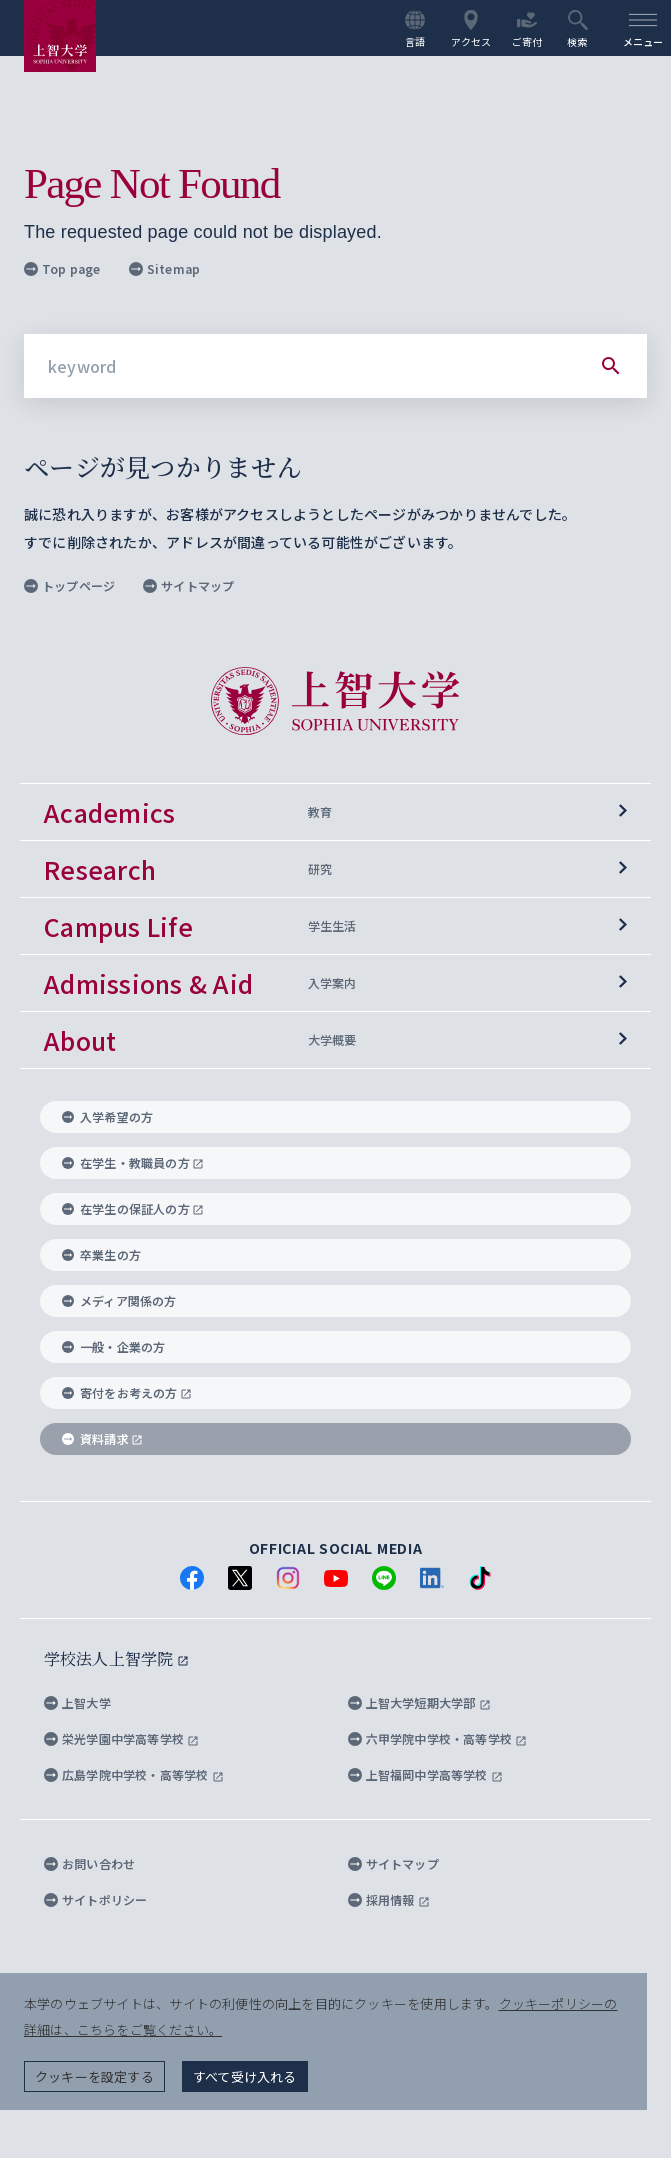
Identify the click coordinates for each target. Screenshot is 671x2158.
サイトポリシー (95, 1899)
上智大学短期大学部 (419, 1702)
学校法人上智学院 (116, 1658)
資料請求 (102, 1438)
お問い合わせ (89, 1863)
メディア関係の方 (119, 1300)
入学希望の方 (107, 1116)
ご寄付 (527, 29)
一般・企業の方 (113, 1346)
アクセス (471, 29)
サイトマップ (188, 585)
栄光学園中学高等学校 (121, 1738)
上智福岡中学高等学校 (425, 1774)
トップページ (69, 585)
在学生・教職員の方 (133, 1162)
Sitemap (164, 268)
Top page (62, 268)
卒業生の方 (101, 1254)
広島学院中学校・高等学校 (134, 1774)
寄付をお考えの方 (127, 1392)
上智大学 (77, 1702)
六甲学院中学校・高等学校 (438, 1738)
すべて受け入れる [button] (245, 2076)
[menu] (643, 28)
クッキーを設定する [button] (94, 2076)
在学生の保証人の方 (133, 1208)
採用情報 (389, 1899)
